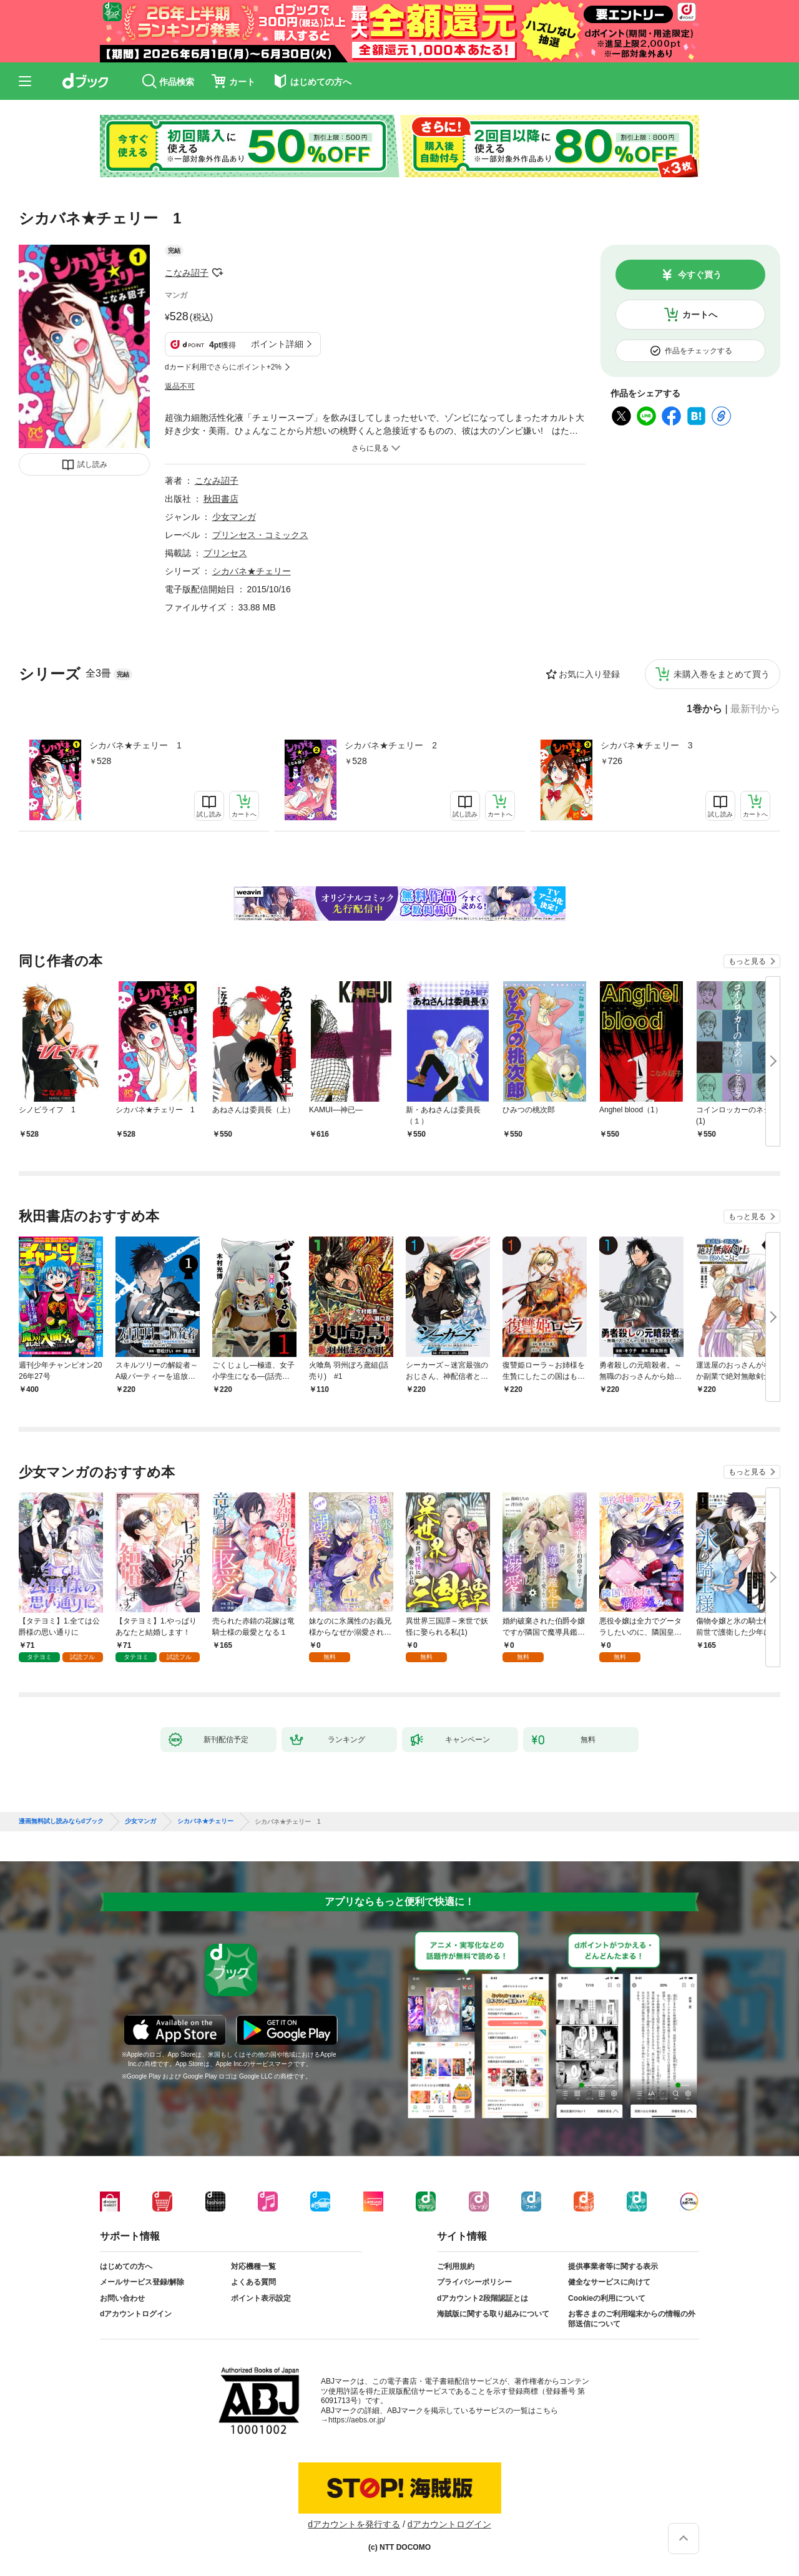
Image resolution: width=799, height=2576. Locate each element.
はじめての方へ (126, 2266)
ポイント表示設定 (261, 2298)
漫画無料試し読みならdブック (61, 1821)
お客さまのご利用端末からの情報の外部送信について (631, 2318)
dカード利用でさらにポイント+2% (223, 367)
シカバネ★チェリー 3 (646, 745)
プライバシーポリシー (474, 2282)
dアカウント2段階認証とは (482, 2298)
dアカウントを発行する (354, 2524)
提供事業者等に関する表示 (613, 2266)
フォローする (217, 273)
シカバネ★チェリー (251, 571)
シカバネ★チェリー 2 (391, 745)
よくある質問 (253, 2282)
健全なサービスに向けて (609, 2282)
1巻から (704, 709)
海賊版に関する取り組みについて (493, 2313)
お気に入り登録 (589, 674)
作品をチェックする (698, 350)
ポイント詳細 (277, 344)
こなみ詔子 (186, 273)
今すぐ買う (700, 275)
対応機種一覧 (253, 2266)
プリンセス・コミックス (260, 535)
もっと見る (747, 961)
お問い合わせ (122, 2298)
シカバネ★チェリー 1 (135, 745)
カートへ (699, 315)
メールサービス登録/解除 (142, 2282)
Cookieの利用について (606, 2298)
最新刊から (755, 709)
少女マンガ (234, 517)
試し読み (92, 464)
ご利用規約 (455, 2266)
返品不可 (180, 386)
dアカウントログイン (136, 2313)
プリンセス (225, 553)
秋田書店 (220, 499)
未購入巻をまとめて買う (722, 674)
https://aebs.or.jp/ (356, 2420)
